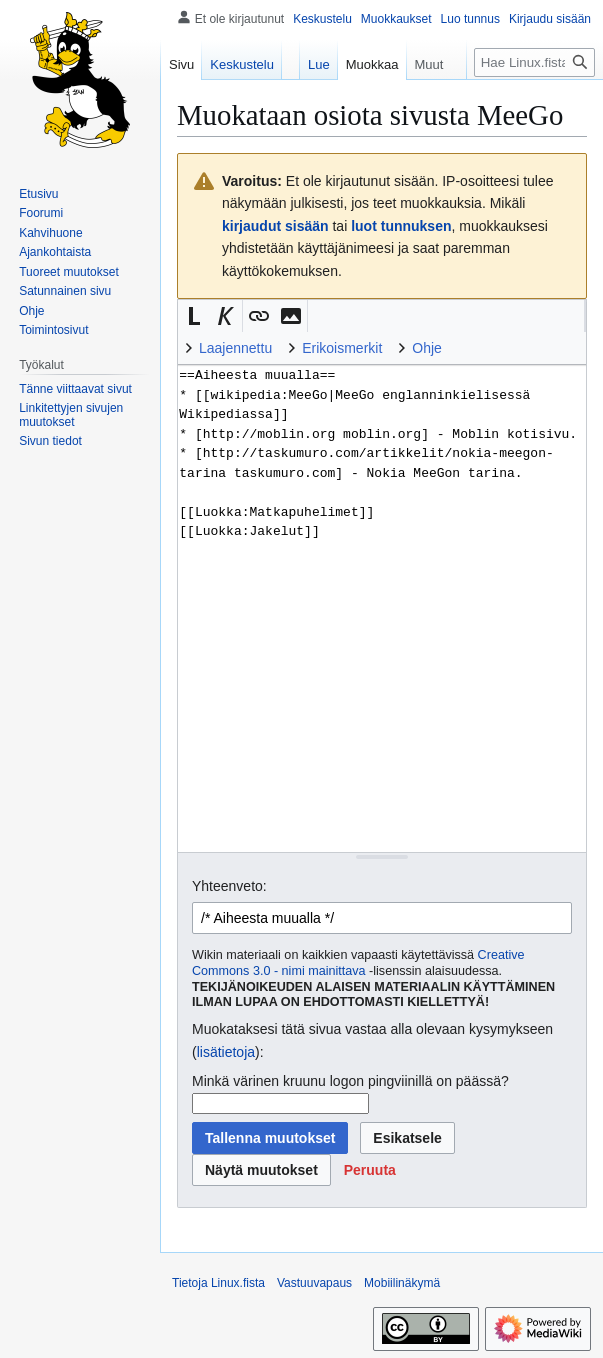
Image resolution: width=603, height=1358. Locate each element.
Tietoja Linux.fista (218, 1283)
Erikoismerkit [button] (342, 348)
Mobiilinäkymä (402, 1283)
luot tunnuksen (401, 226)
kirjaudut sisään (275, 226)
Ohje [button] (427, 348)
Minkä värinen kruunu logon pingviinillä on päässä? (350, 1081)
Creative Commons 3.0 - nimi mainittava (358, 963)
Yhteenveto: (229, 886)
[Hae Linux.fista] (534, 62)
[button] (194, 316)
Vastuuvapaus (314, 1283)
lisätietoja (226, 1052)
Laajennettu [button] (235, 348)
